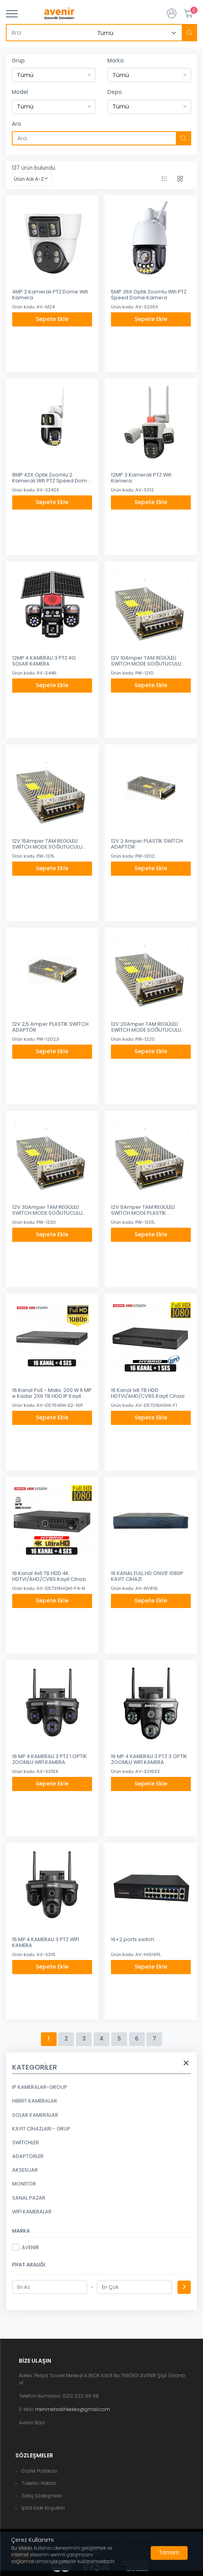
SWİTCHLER (25, 2142)
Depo (114, 92)
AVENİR (25, 2247)
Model (20, 92)
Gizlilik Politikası (39, 2471)
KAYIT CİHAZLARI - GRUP (41, 2128)
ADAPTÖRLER (28, 2156)
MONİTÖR (24, 2183)
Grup (18, 60)
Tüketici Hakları (39, 2483)
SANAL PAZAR (28, 2198)
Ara (16, 124)
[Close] (169, 2552)
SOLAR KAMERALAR (35, 2115)
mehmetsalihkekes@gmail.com (72, 2409)
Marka (115, 60)
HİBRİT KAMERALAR (34, 2100)
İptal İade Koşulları (43, 2507)
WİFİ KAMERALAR (32, 2211)
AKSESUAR (25, 2170)
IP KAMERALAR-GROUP (39, 2087)
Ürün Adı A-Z (29, 179)
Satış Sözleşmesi (42, 2495)
